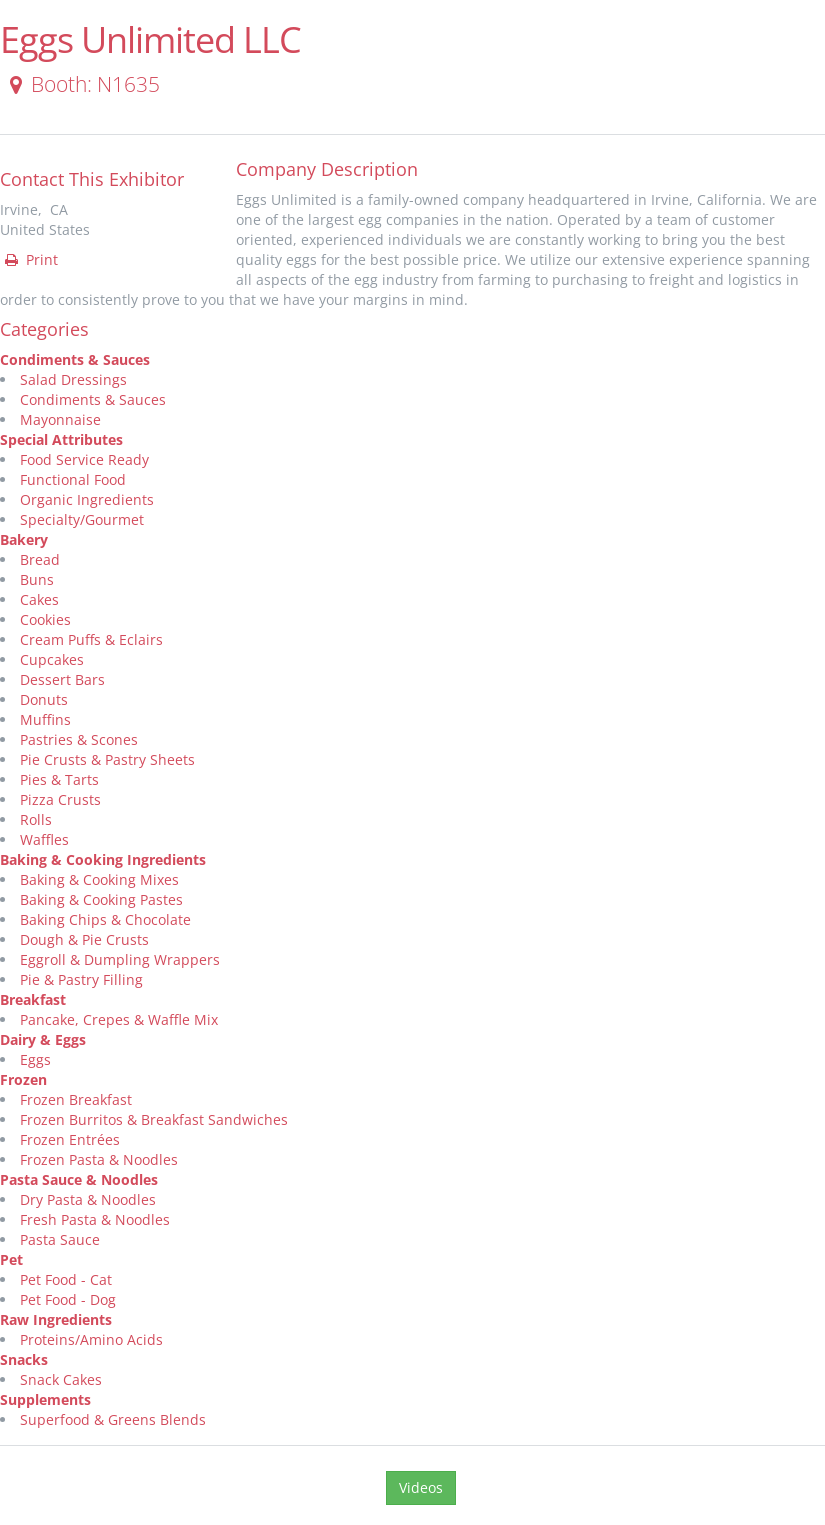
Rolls (36, 819)
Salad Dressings (73, 379)
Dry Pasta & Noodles (88, 1199)
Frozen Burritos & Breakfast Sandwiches (154, 1119)
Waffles (44, 839)
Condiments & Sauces (75, 359)
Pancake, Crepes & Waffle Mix (119, 1019)
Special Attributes (61, 439)
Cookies (45, 619)
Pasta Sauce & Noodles (79, 1179)
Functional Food (73, 479)
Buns (37, 579)
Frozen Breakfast (76, 1099)
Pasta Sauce (60, 1239)
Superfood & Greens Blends (113, 1419)
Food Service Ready (84, 459)
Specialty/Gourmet (82, 519)
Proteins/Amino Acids (91, 1339)
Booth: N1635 (81, 84)
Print (30, 259)
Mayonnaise (60, 419)
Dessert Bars (62, 679)
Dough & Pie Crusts (84, 939)
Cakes (39, 599)
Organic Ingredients (87, 499)
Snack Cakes (61, 1379)
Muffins (45, 719)
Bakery (24, 539)
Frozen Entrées (70, 1139)
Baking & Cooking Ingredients (103, 859)
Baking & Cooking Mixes (99, 879)
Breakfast (33, 999)
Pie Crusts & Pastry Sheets (107, 759)
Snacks (24, 1359)
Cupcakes (52, 659)
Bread (40, 559)
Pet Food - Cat (66, 1279)
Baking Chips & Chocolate (105, 919)
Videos (421, 1487)
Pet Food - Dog (68, 1299)
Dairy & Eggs (43, 1039)
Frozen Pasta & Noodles (99, 1159)
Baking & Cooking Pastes (101, 899)
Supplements (45, 1399)
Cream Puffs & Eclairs (91, 639)
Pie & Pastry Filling (81, 979)
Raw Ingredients (56, 1319)
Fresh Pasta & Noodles (95, 1219)
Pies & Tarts (59, 779)
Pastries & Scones (79, 739)
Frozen (23, 1079)
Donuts (44, 699)
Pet (11, 1259)
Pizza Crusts (60, 799)
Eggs (35, 1059)
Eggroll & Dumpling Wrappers (120, 959)
